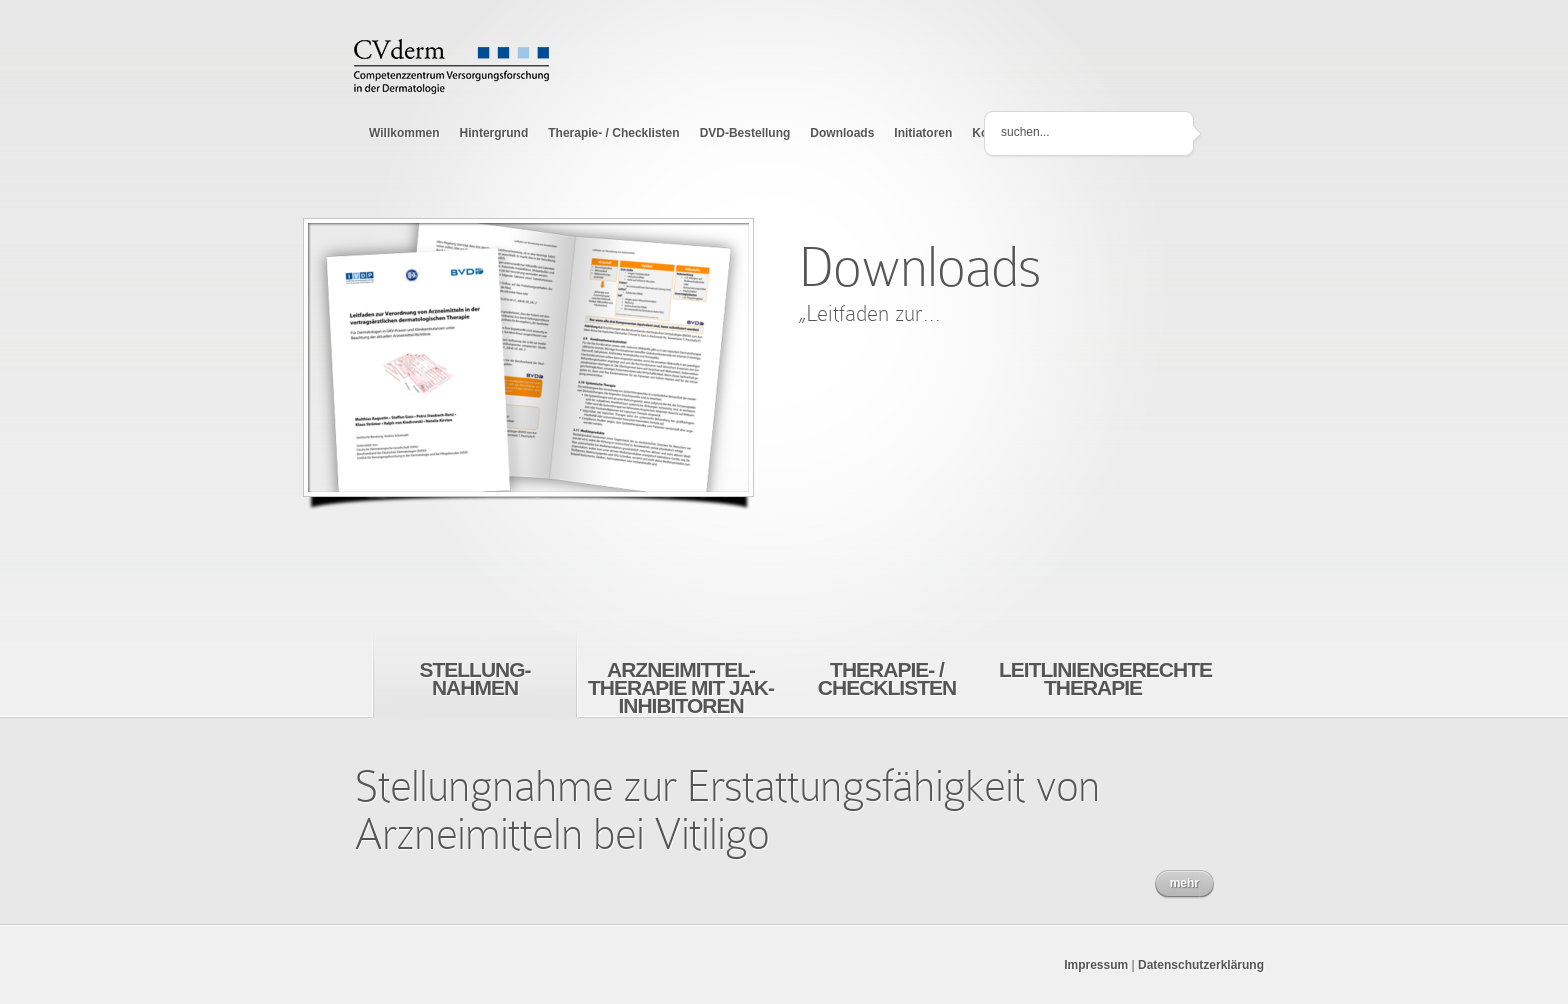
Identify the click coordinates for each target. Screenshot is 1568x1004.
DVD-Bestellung (745, 133)
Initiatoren (923, 133)
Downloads (842, 133)
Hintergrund (494, 133)
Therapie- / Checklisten (613, 133)
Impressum (1096, 965)
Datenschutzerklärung (1201, 965)
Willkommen (404, 133)
